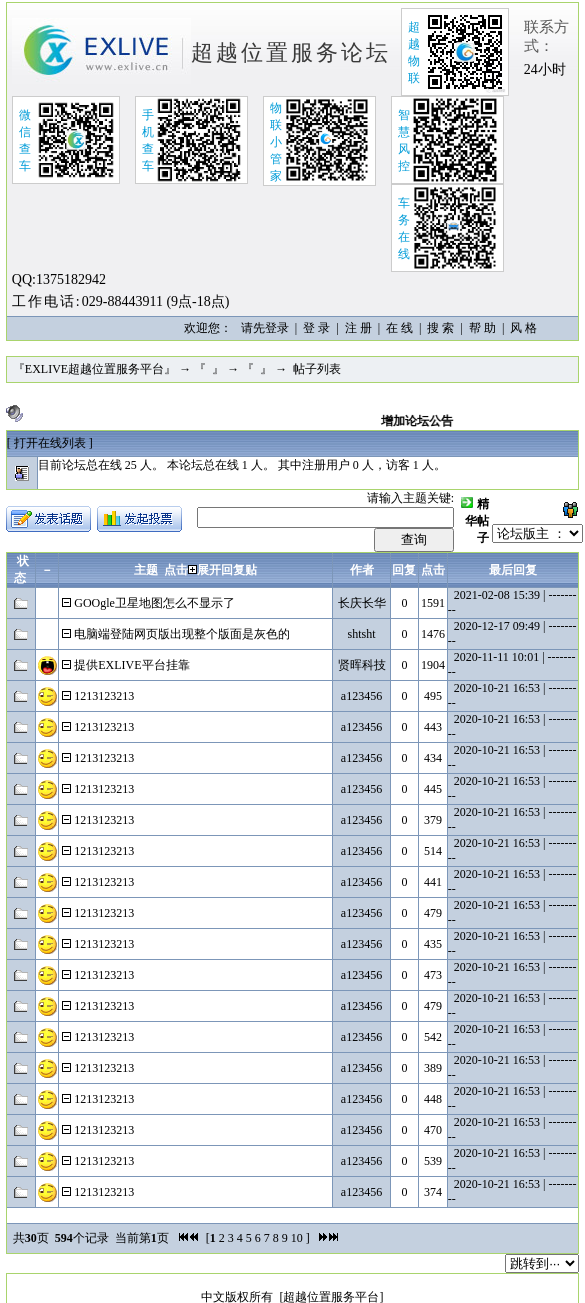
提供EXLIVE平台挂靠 (131, 665)
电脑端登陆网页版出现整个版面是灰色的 (182, 634)
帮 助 (482, 328)
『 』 (209, 369)
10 (297, 1238)
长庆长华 (362, 603)
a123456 (361, 696)
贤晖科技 (362, 665)
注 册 (358, 328)
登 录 (316, 328)
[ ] (50, 443)
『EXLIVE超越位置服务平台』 (94, 369)
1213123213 (104, 696)
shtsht (362, 634)
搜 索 (440, 328)
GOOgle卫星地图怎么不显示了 (154, 603)
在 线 (399, 328)
